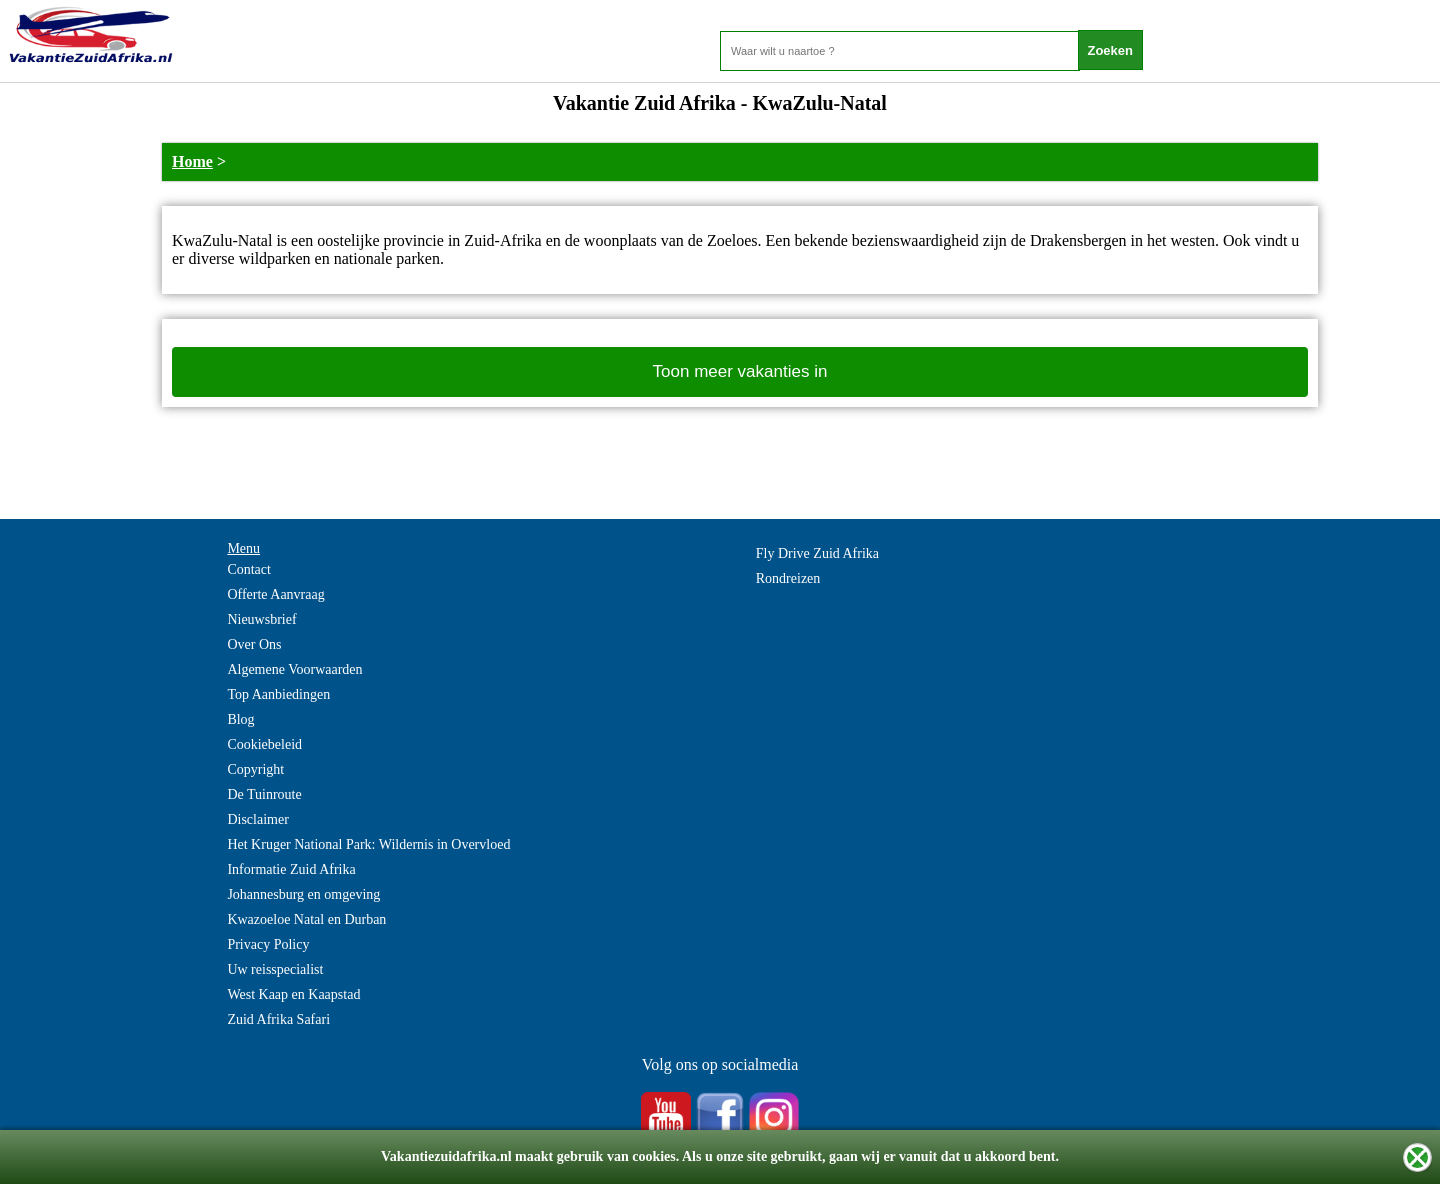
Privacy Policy (268, 944)
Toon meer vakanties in (740, 371)
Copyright (255, 769)
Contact (249, 569)
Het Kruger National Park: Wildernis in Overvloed (368, 844)
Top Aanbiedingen (278, 694)
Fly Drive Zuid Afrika (817, 553)
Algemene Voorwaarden (294, 669)
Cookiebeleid (264, 744)
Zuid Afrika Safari (278, 1019)
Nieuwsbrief (261, 619)
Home (192, 161)
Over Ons (254, 644)
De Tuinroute (264, 794)
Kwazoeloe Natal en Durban (306, 919)
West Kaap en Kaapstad (293, 994)
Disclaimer (257, 819)
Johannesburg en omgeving (303, 894)
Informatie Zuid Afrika (291, 869)
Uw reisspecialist (275, 969)
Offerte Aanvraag (275, 594)
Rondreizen (788, 578)
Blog (240, 719)
